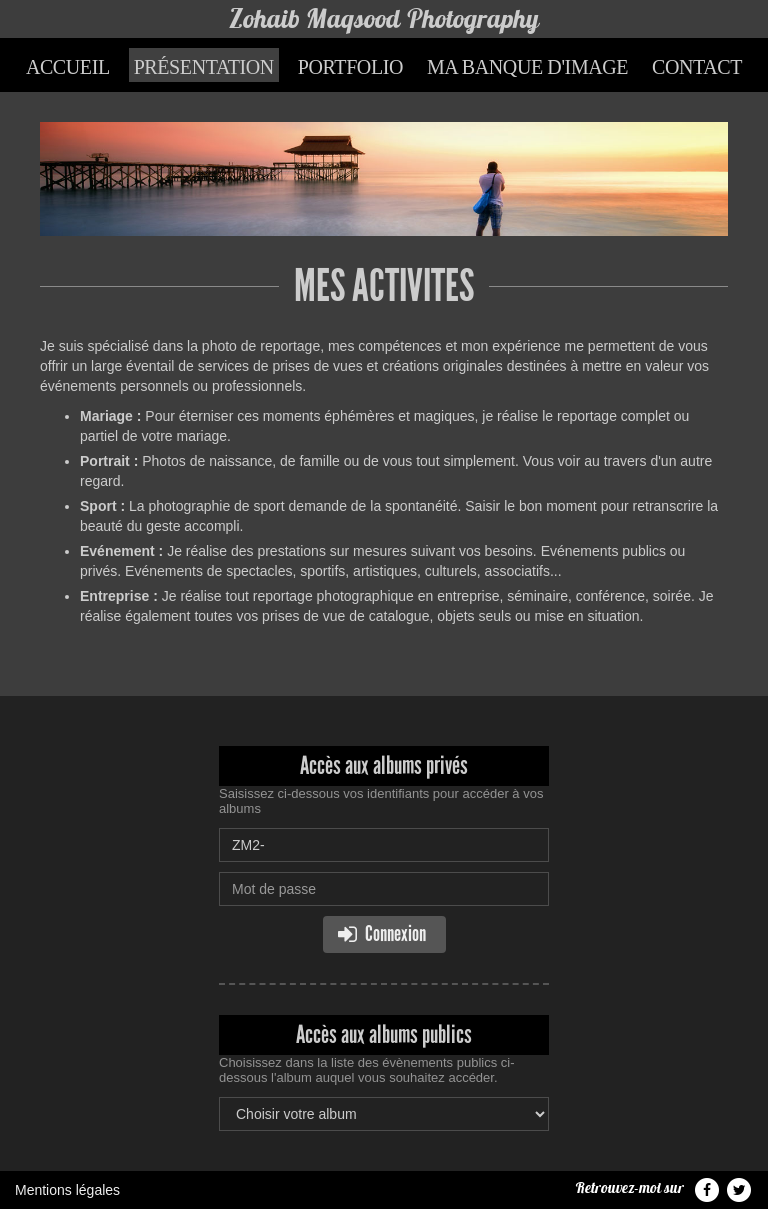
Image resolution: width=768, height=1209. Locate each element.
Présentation (204, 67)
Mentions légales (67, 1190)
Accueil (68, 67)
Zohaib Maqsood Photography (384, 18)
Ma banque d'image (527, 67)
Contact (697, 67)
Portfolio (350, 67)
